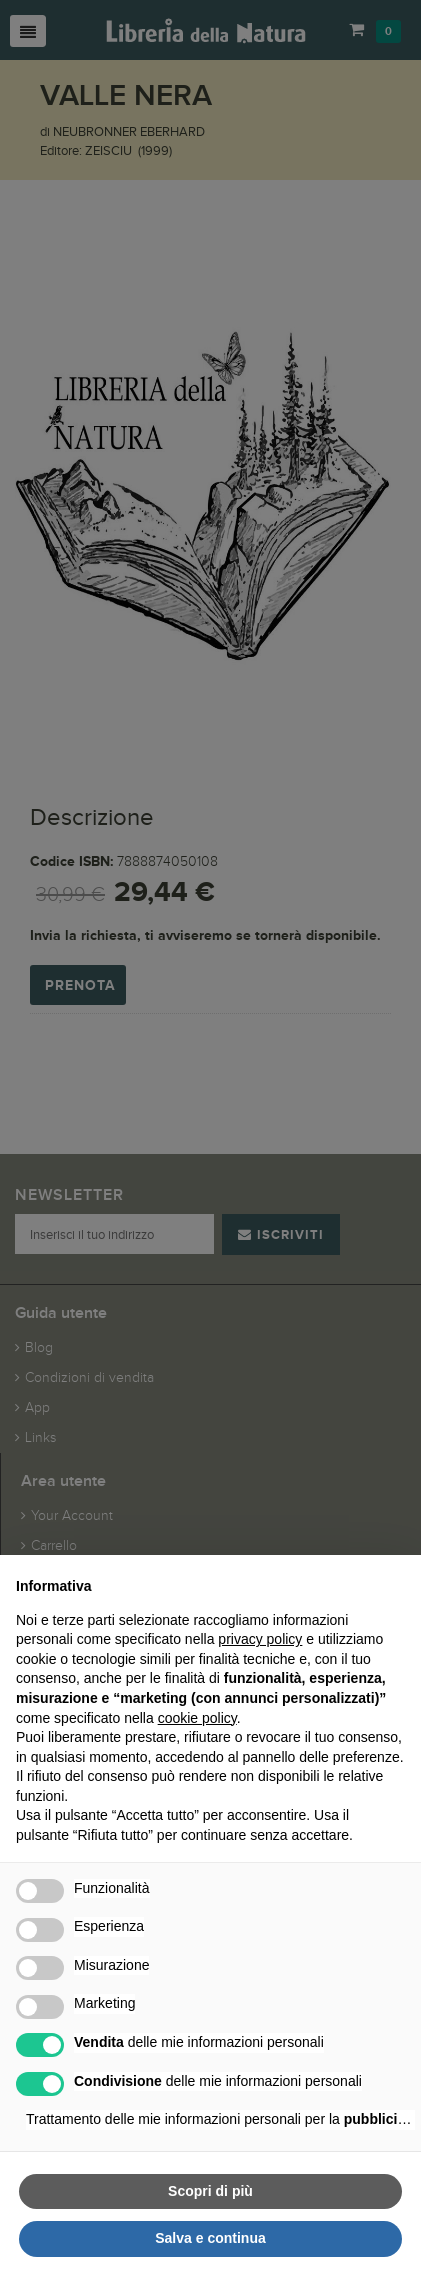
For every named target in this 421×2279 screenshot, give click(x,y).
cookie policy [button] (197, 1718)
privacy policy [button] (260, 1639)
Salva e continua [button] (210, 2238)
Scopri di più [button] (210, 2191)
